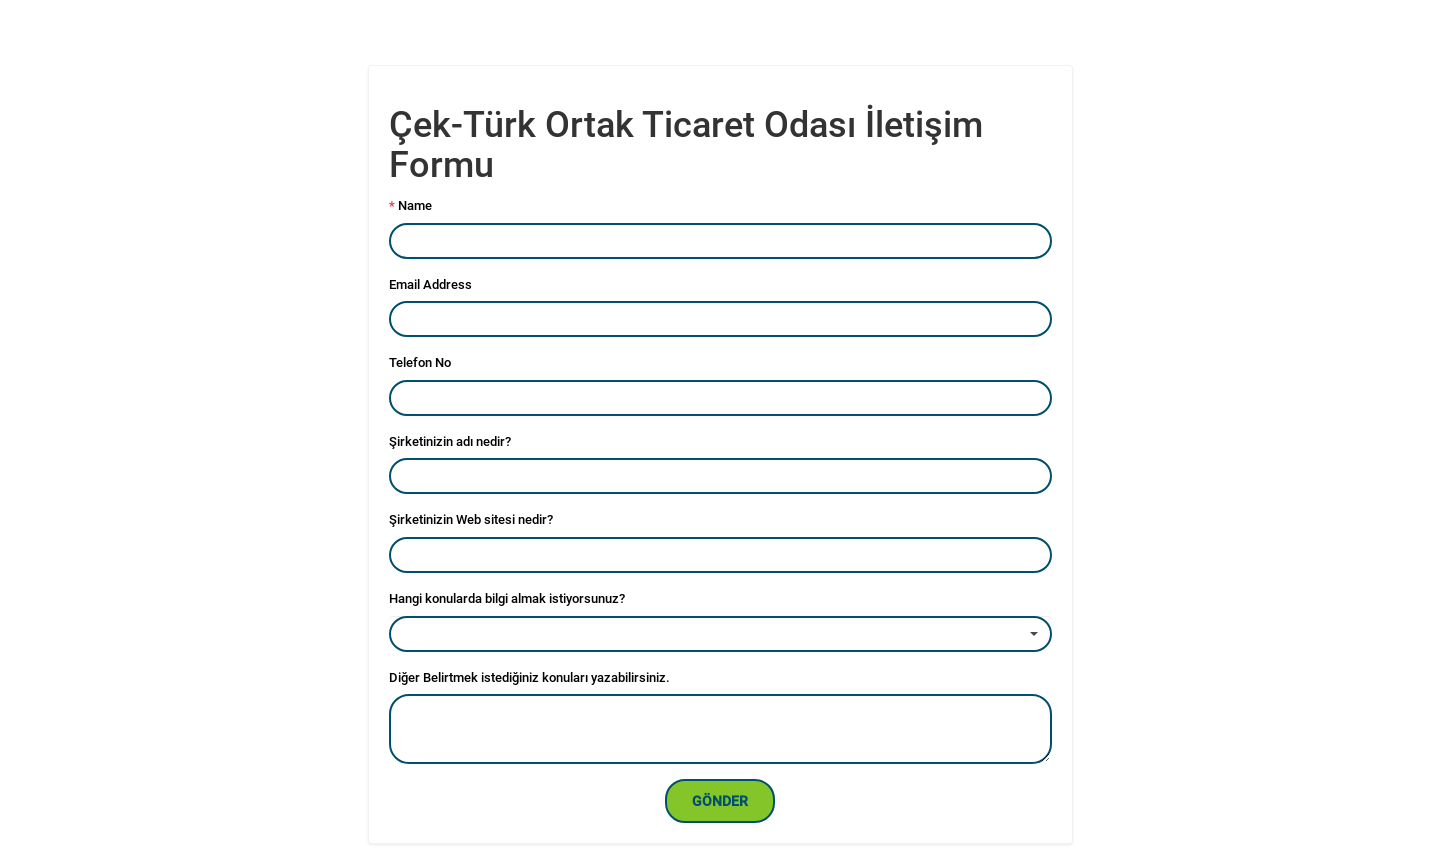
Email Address (430, 284)
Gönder (720, 801)
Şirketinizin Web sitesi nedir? (471, 519)
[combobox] (720, 634)
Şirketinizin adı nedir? (450, 441)
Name (410, 205)
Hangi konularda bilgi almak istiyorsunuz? (507, 598)
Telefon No (420, 362)
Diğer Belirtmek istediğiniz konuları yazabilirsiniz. (529, 677)
